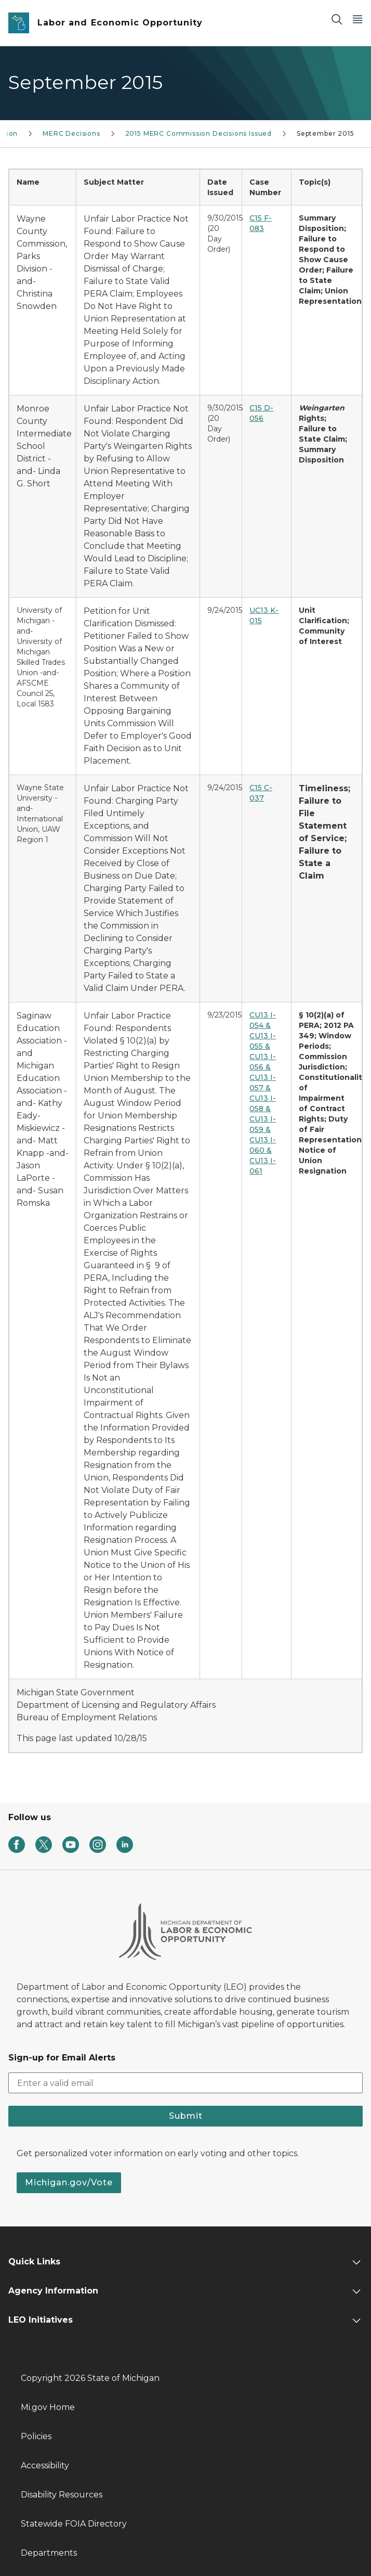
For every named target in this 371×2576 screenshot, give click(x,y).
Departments (49, 2553)
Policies (36, 2436)
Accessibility (45, 2465)
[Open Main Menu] (357, 18)
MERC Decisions (71, 133)
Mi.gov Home (48, 2407)
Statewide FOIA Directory (74, 2524)
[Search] (336, 18)
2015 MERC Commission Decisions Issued (198, 133)
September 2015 (325, 133)
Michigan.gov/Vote (69, 2182)
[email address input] (185, 2082)
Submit (186, 2116)
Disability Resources (61, 2495)
